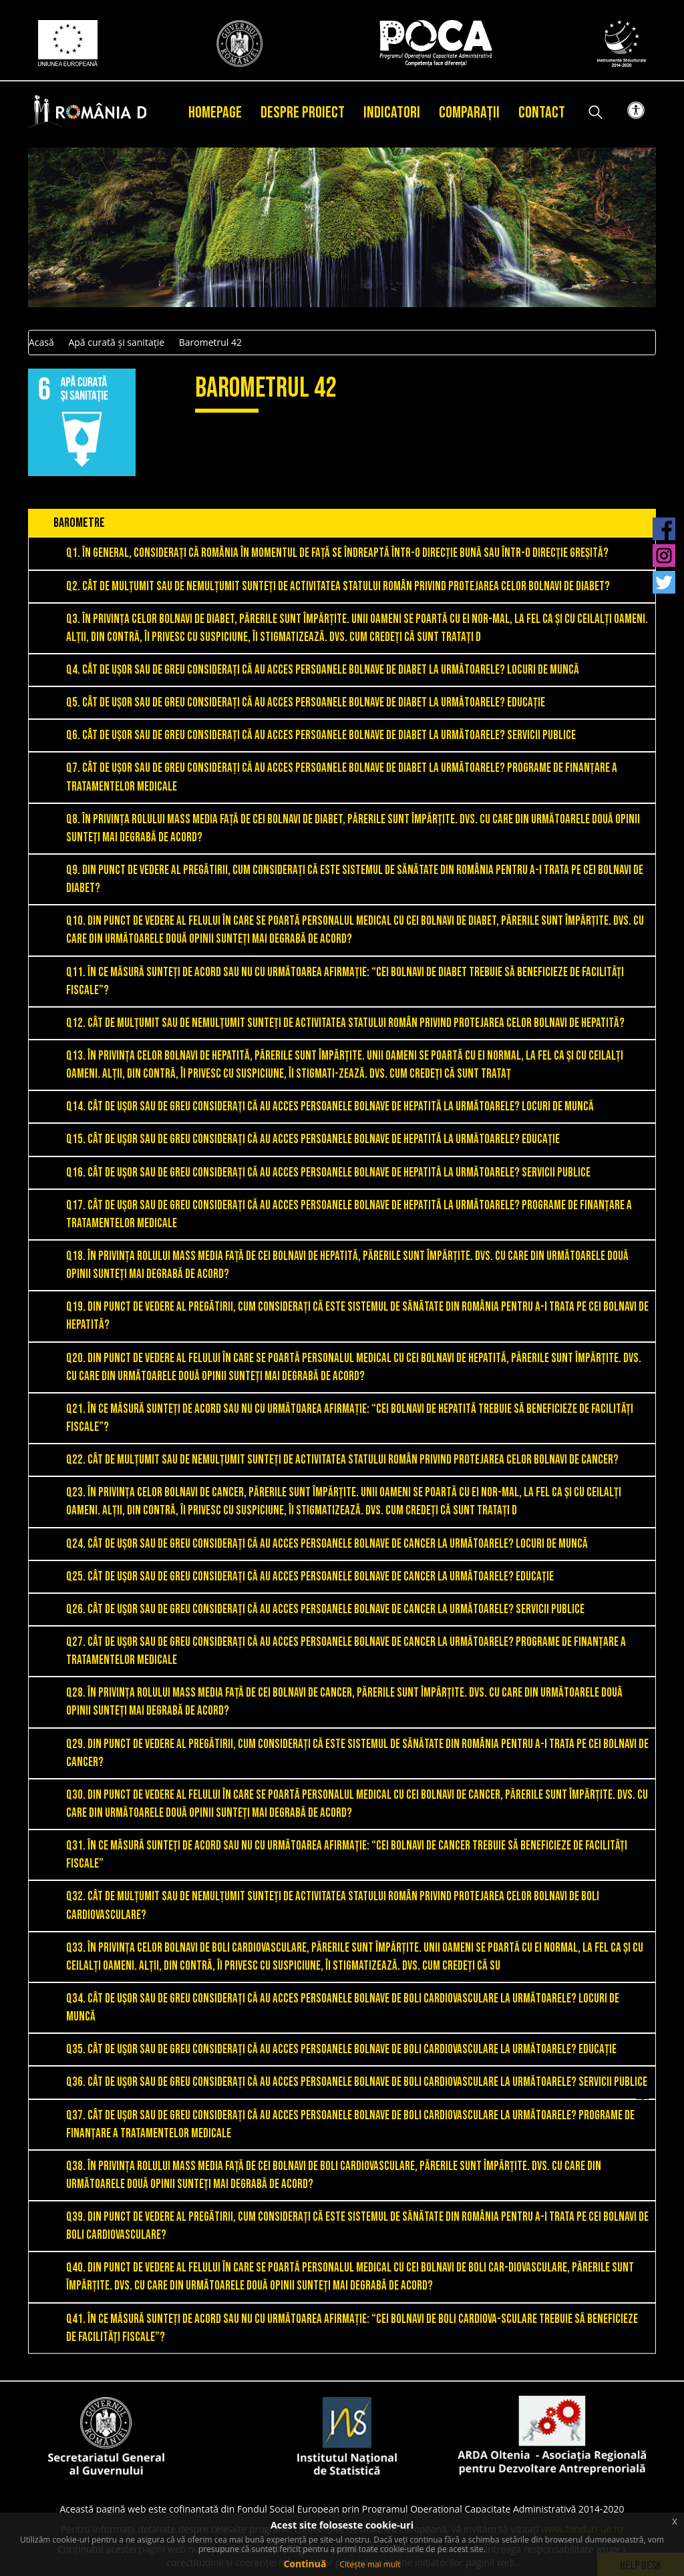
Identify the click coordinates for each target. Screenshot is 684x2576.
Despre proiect (303, 112)
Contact (541, 112)
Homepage (215, 112)
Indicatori (391, 112)
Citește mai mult (369, 2564)
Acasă (41, 342)
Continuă (304, 2563)
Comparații (469, 112)
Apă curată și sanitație (116, 342)
